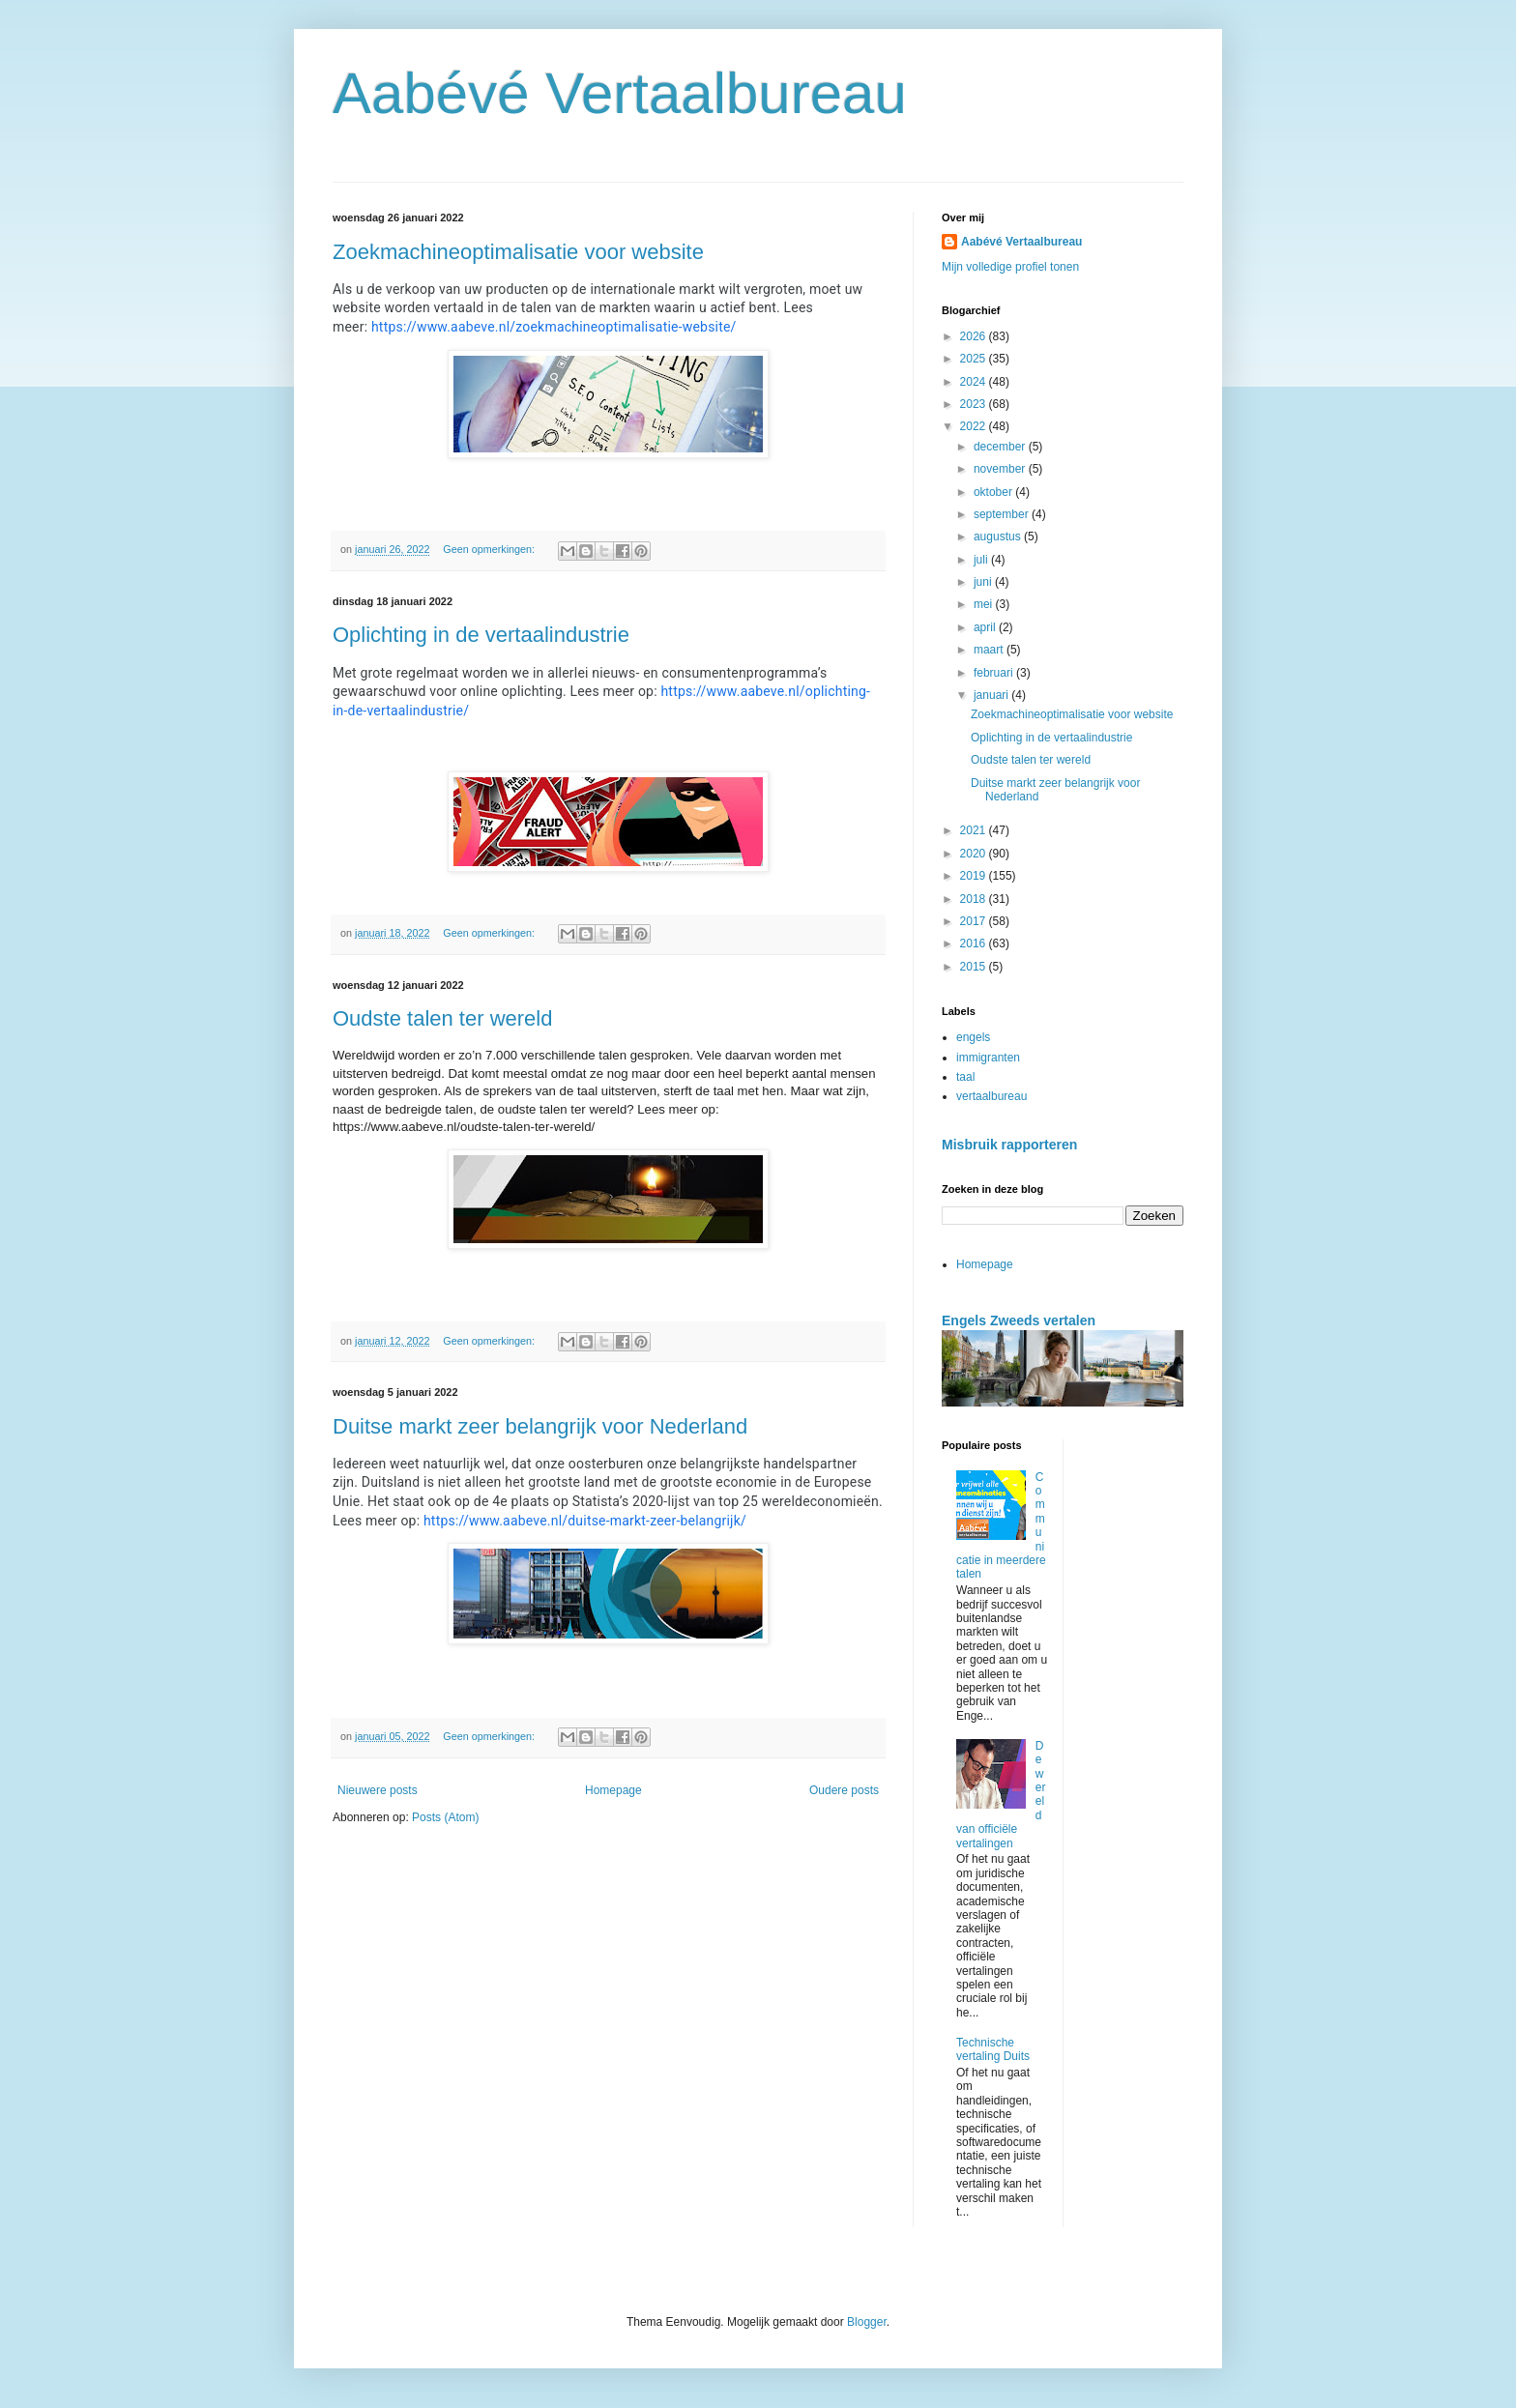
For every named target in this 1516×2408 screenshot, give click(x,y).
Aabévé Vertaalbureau (620, 93)
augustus (999, 536)
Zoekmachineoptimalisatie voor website (518, 252)
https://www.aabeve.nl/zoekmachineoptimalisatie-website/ (554, 326)
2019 (974, 876)
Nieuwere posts (377, 1790)
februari (995, 673)
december (1001, 446)
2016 (974, 943)
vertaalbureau (991, 1096)
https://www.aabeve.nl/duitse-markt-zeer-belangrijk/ (584, 1520)
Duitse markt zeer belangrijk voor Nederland (540, 1426)
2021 (974, 830)
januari (992, 695)
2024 (974, 382)
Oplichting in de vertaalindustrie (481, 635)
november (1001, 469)
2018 (974, 899)
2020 (974, 853)
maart (990, 649)
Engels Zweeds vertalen (1018, 1320)
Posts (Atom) (445, 1817)
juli (982, 559)
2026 (974, 336)
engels (973, 1037)
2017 (974, 921)
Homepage (613, 1790)
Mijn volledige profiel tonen (1010, 267)
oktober (994, 492)
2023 (974, 404)
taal (965, 1077)
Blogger (867, 2322)
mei (985, 604)
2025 (974, 358)
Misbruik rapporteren (1009, 1144)
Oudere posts (844, 1790)
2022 (974, 426)
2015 (974, 966)
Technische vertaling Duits (993, 2049)
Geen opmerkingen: (490, 549)
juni (984, 582)
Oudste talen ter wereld (442, 1018)
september (1003, 514)
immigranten (988, 1057)
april (986, 627)
